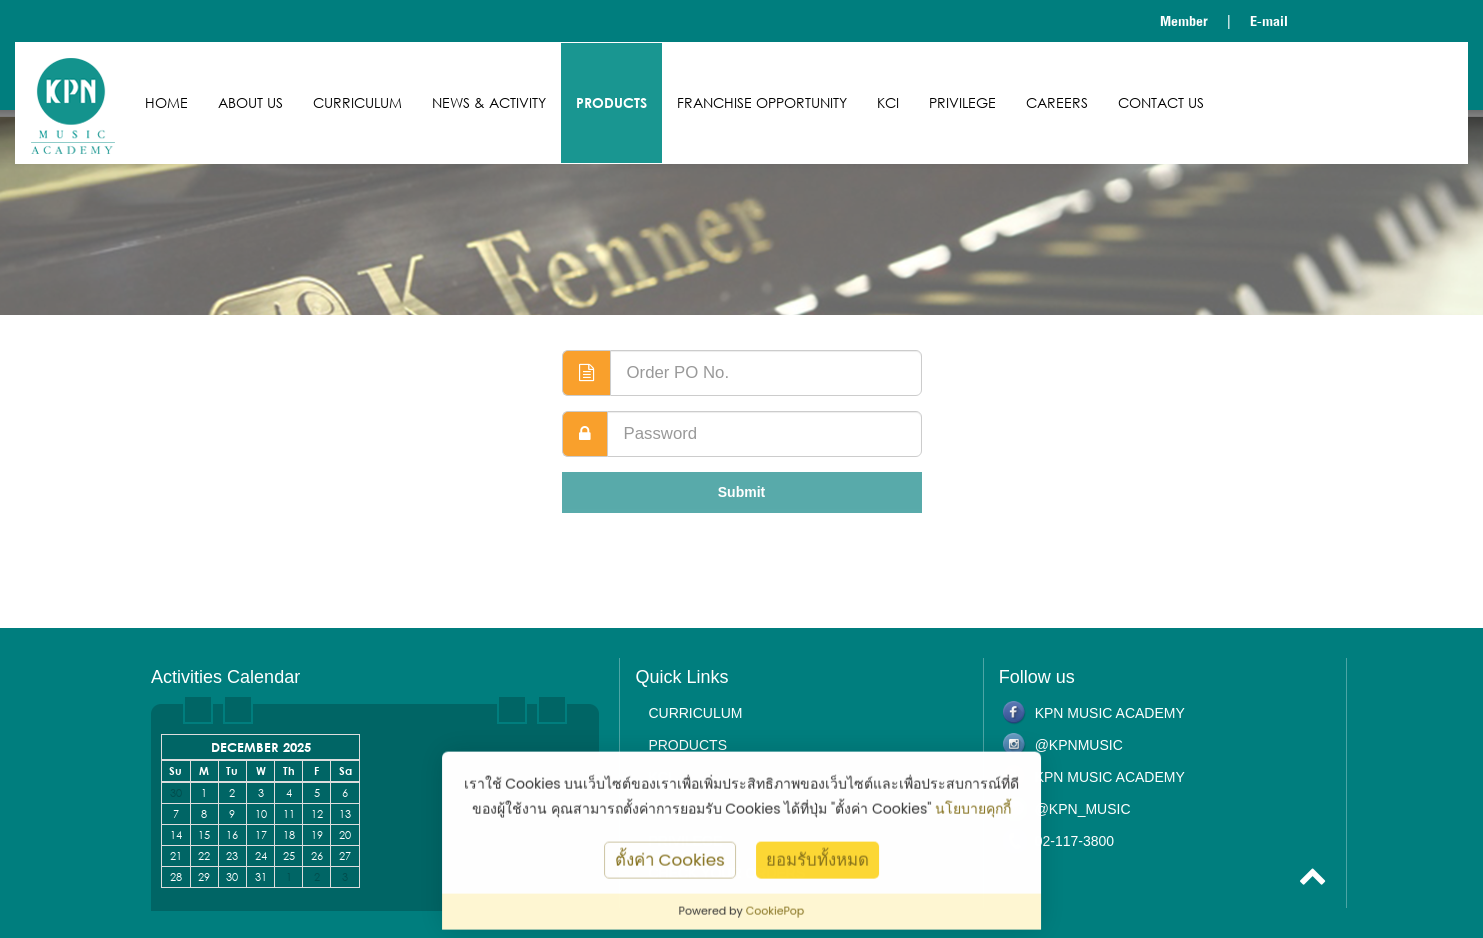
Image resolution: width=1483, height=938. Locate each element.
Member (1184, 20)
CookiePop (775, 917)
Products (611, 102)
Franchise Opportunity (762, 102)
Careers (1057, 102)
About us (250, 102)
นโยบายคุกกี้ (973, 814)
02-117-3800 (1074, 841)
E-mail (1269, 20)
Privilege (962, 102)
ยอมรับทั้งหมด (817, 865)
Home (166, 102)
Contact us (1161, 102)
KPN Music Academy (1110, 713)
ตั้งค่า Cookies (670, 865)
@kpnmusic (1079, 745)
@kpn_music (1083, 809)
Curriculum (357, 102)
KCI (888, 102)
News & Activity (489, 102)
